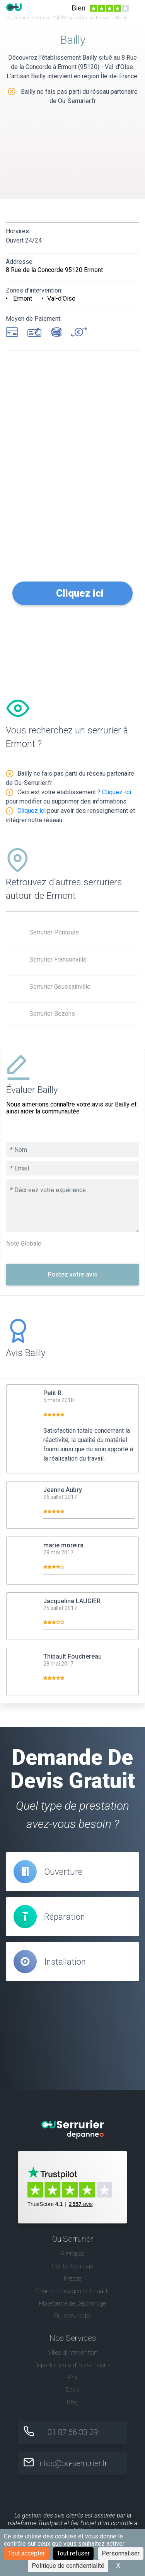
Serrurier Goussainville (59, 986)
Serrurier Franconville (58, 959)
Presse (72, 2278)
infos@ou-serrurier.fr (72, 2463)
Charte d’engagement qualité (72, 2291)
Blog (72, 2402)
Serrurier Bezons (52, 1013)
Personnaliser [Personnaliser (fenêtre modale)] (121, 2553)
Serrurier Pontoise (54, 932)
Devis (73, 2390)
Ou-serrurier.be (72, 2316)
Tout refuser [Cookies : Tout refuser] (73, 2553)
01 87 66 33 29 (73, 2432)
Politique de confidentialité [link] (68, 2565)
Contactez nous (72, 2266)
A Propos (73, 2253)
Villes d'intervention (72, 2352)
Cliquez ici (80, 593)
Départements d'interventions (72, 2365)
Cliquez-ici (116, 792)
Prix (73, 2377)
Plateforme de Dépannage (72, 2303)
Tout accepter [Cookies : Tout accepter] (26, 2553)
